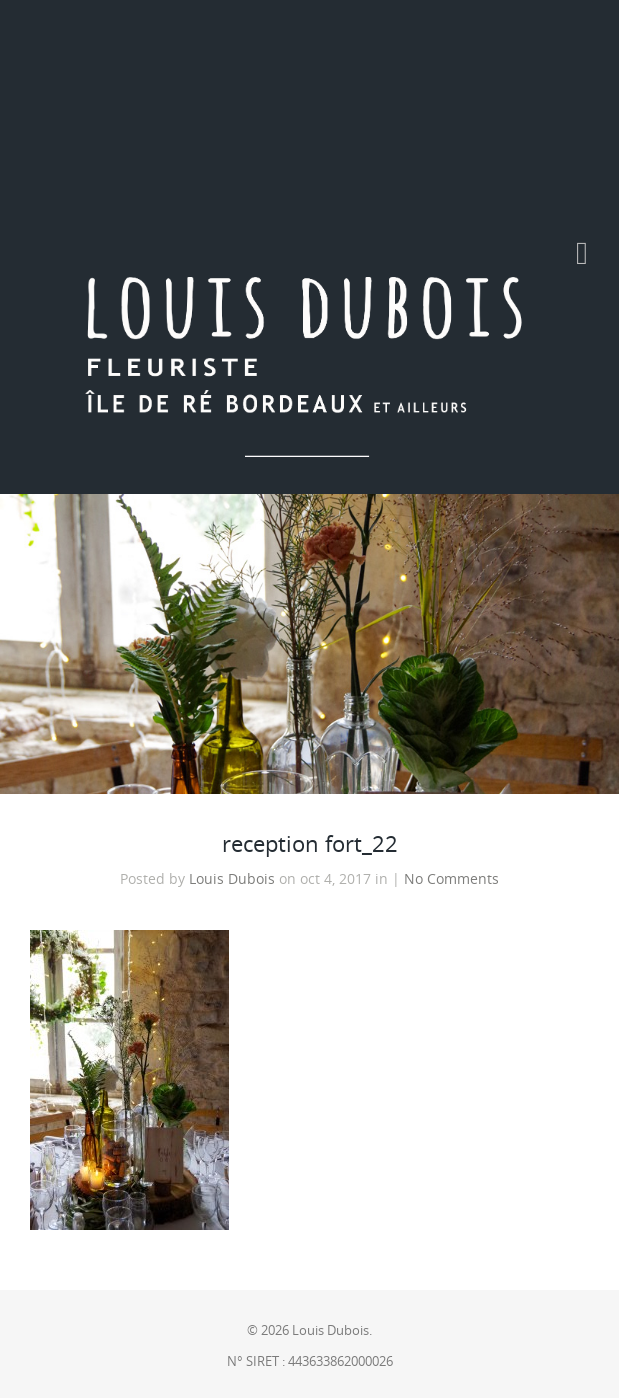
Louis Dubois (232, 879)
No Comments (451, 879)
